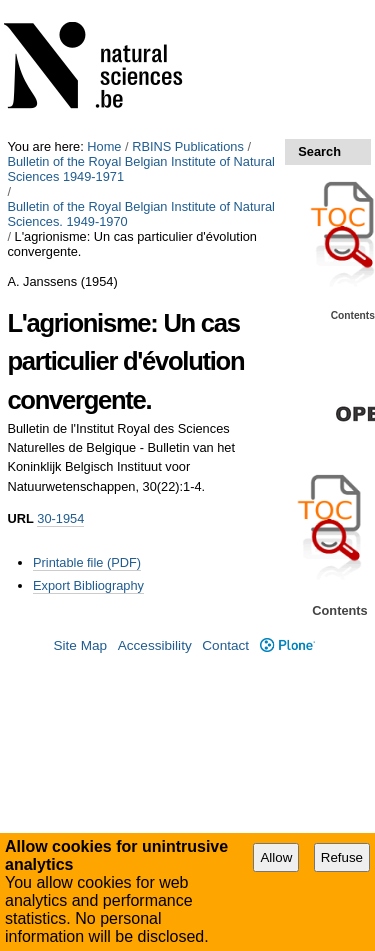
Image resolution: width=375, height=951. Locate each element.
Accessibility (155, 645)
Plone (287, 645)
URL (20, 518)
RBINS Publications (188, 146)
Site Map (80, 645)
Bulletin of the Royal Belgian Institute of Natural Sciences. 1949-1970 (140, 214)
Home (104, 146)
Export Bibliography (88, 585)
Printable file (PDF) (87, 562)
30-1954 (60, 518)
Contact (225, 645)
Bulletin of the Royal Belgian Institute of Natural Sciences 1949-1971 (140, 169)
